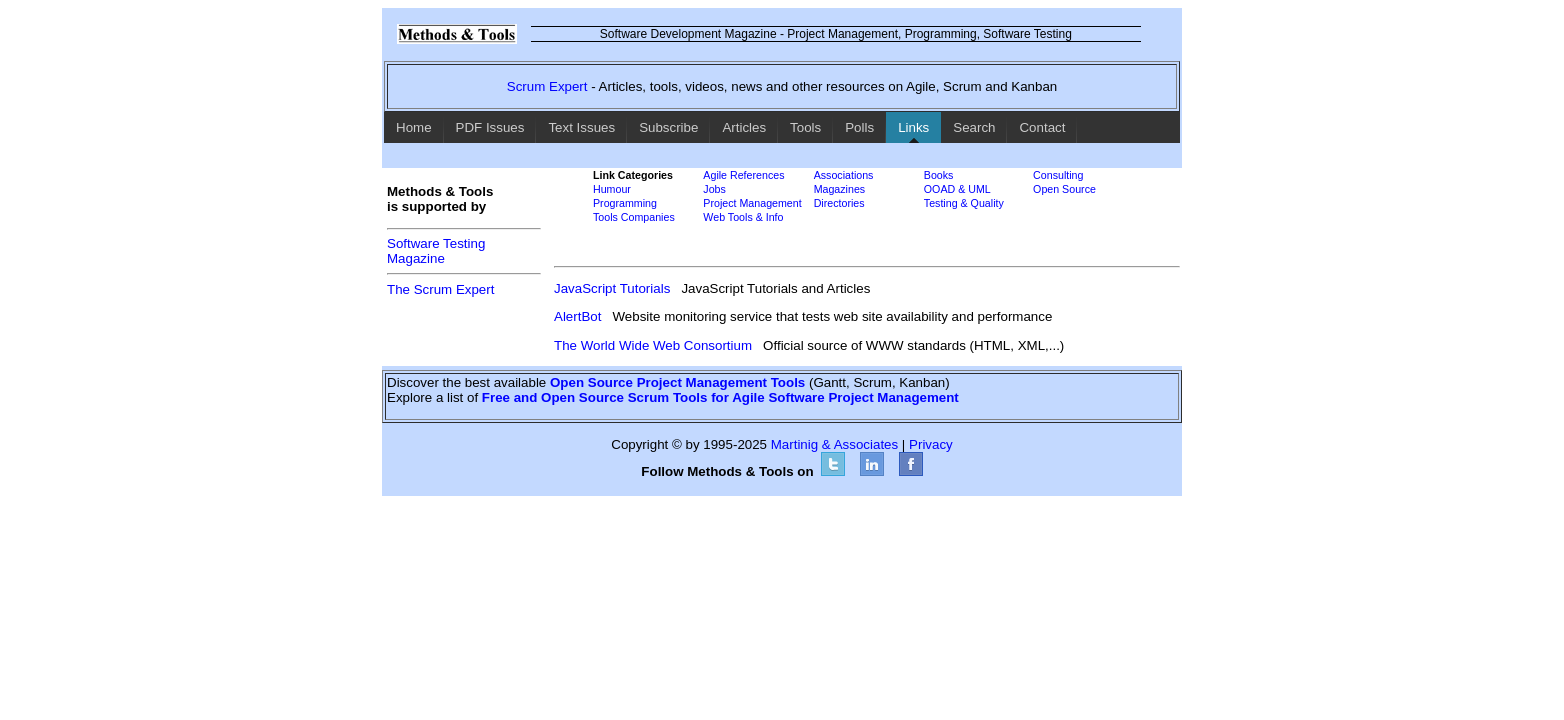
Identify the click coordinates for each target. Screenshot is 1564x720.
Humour (612, 189)
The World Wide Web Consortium (653, 345)
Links (913, 127)
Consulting (1058, 175)
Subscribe (668, 127)
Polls (859, 127)
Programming (625, 203)
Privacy (931, 444)
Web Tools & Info (743, 217)
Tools (805, 127)
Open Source (1064, 189)
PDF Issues (490, 127)
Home (414, 127)
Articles (744, 127)
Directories (839, 203)
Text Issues (581, 127)
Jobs (714, 189)
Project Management (752, 203)
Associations (844, 175)
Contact (1042, 127)
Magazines (840, 189)
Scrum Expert (547, 86)
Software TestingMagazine (436, 251)
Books (939, 175)
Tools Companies (634, 217)
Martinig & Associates (834, 444)
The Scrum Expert (440, 289)
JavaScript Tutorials (612, 288)
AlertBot (577, 316)
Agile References (743, 175)
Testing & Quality (964, 203)
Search (974, 127)
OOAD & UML (957, 189)
